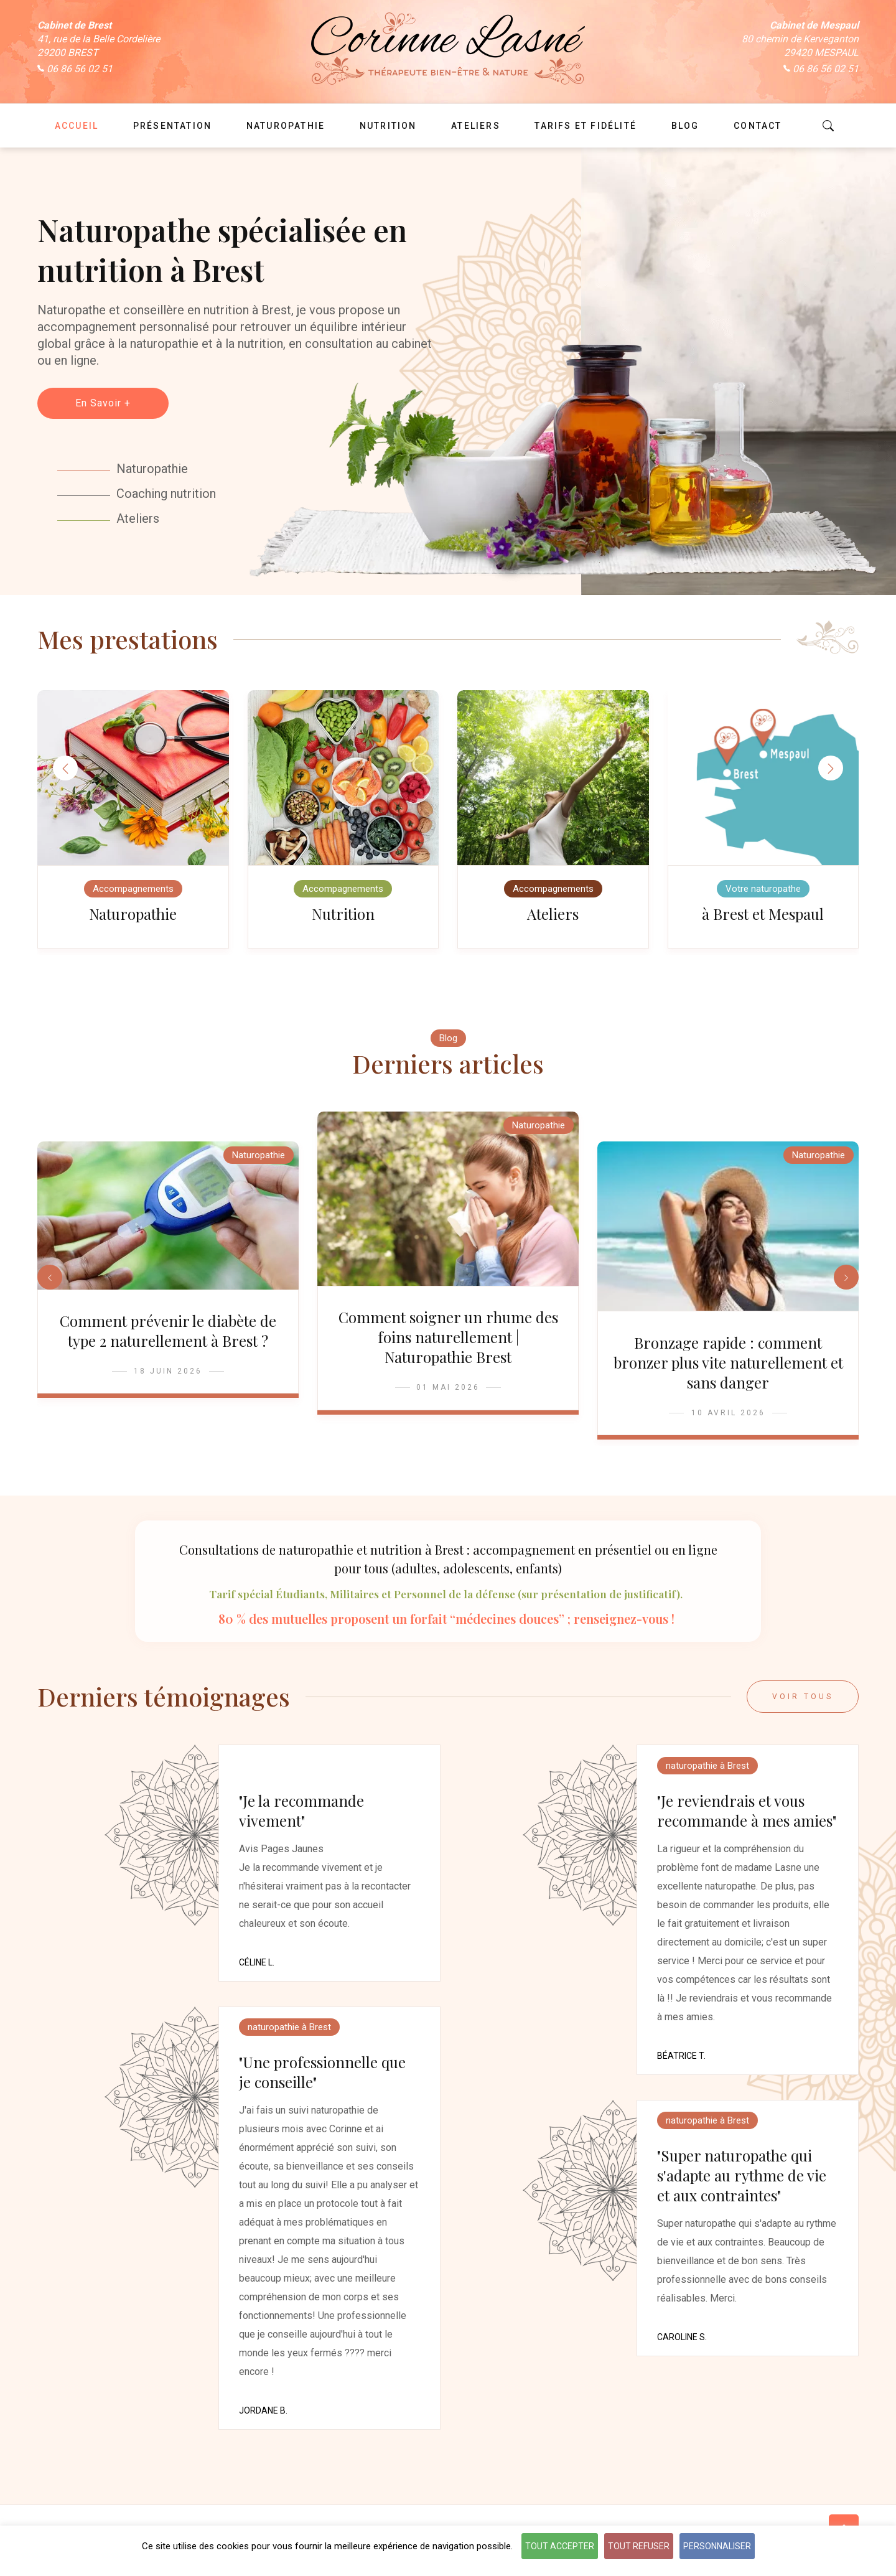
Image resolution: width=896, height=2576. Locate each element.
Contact (758, 126)
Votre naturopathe (763, 893)
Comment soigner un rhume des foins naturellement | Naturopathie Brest (448, 1349)
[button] (830, 770)
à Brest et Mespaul (763, 918)
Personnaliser (717, 2546)
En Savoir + (103, 403)
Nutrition (343, 918)
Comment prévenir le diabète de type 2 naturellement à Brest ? (168, 1343)
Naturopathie (133, 918)
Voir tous (802, 1713)
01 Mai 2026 (448, 1399)
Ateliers (553, 918)
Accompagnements (133, 893)
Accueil (76, 126)
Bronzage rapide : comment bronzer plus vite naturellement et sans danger (728, 1375)
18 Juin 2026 (168, 1383)
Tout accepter (559, 2546)
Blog (448, 1046)
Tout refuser (639, 2546)
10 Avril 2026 (728, 1425)
